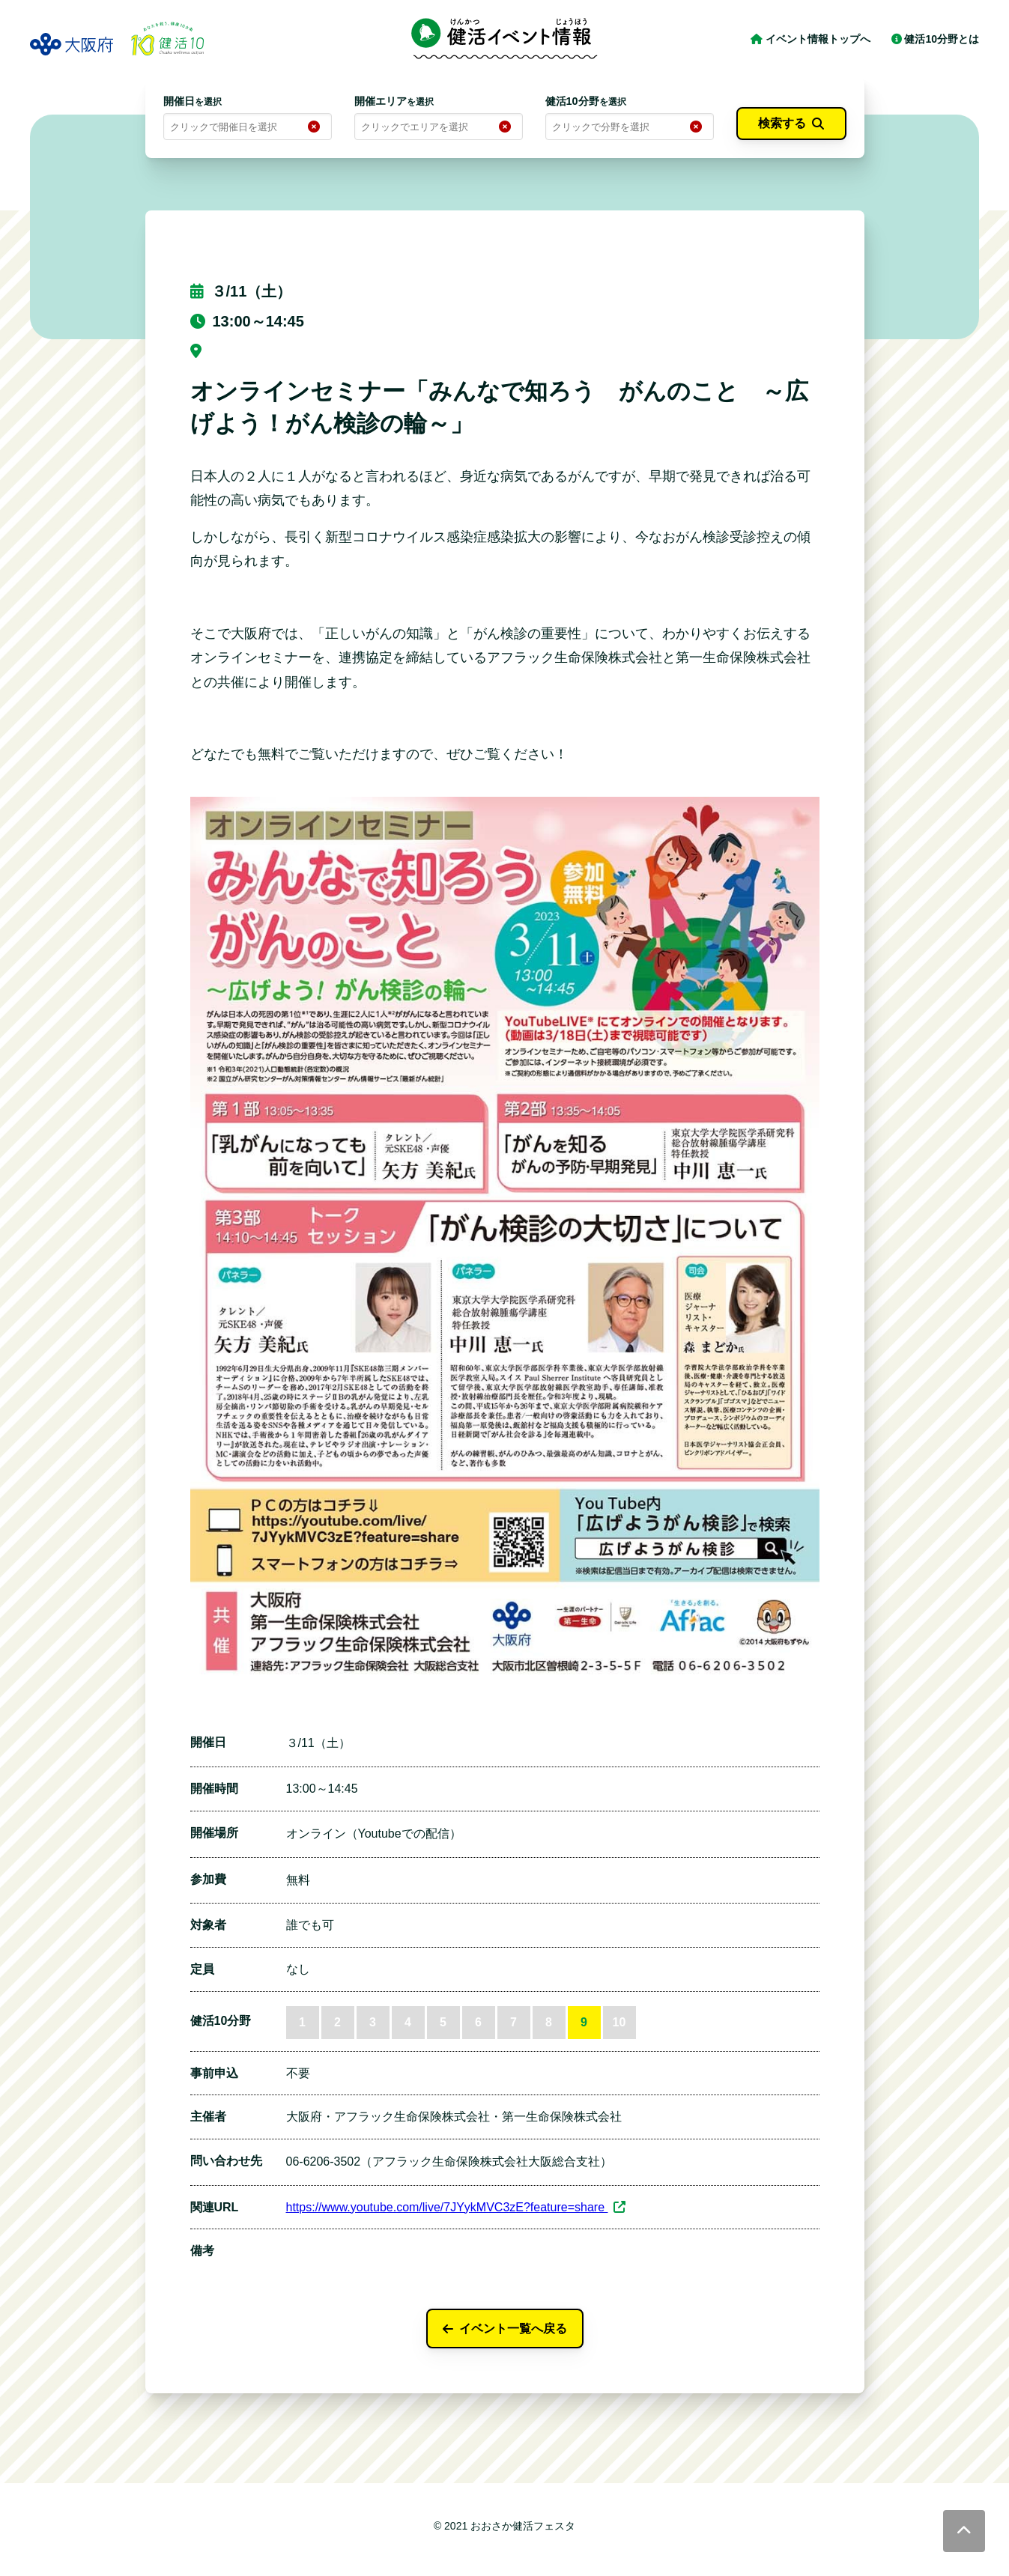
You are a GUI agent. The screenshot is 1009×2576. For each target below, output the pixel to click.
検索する (791, 123)
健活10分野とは (935, 39)
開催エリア (394, 101)
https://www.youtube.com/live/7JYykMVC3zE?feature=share (456, 2207)
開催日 (192, 101)
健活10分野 (585, 101)
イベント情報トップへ (812, 39)
